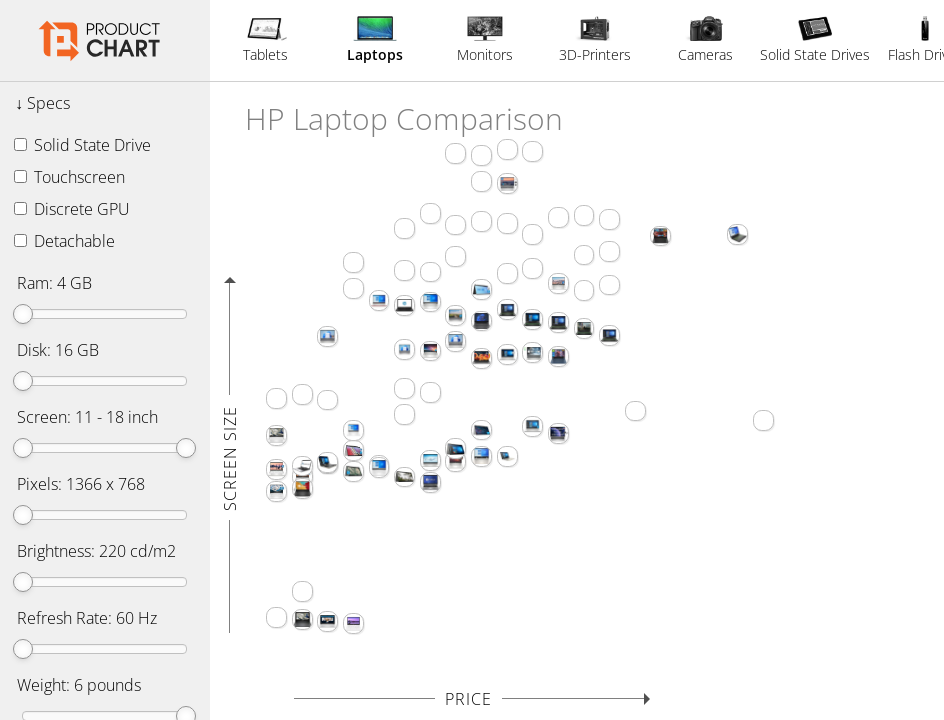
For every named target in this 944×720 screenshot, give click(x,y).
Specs (48, 103)
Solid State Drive (82, 145)
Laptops (375, 40)
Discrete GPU (72, 209)
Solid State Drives (815, 40)
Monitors (485, 40)
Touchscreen (69, 177)
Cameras (705, 40)
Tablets (265, 40)
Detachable (64, 241)
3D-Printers (595, 40)
